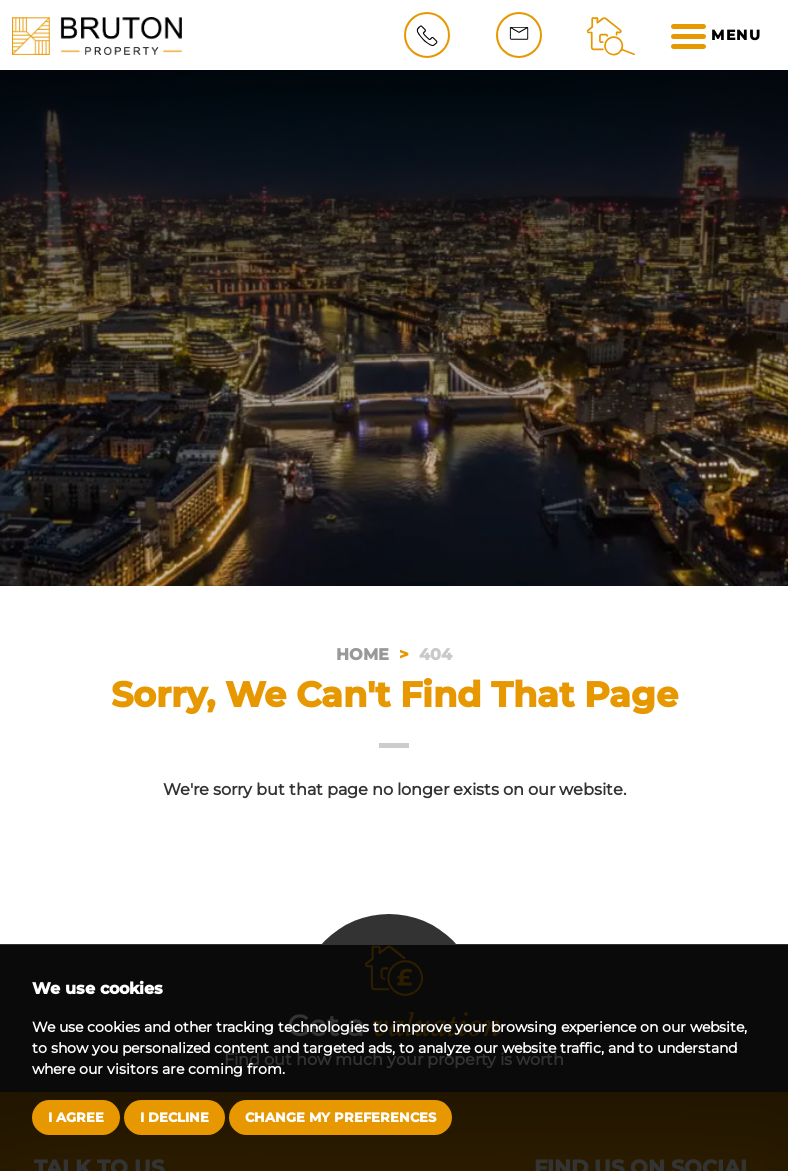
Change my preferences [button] (340, 1117)
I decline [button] (174, 1117)
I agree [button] (76, 1117)
